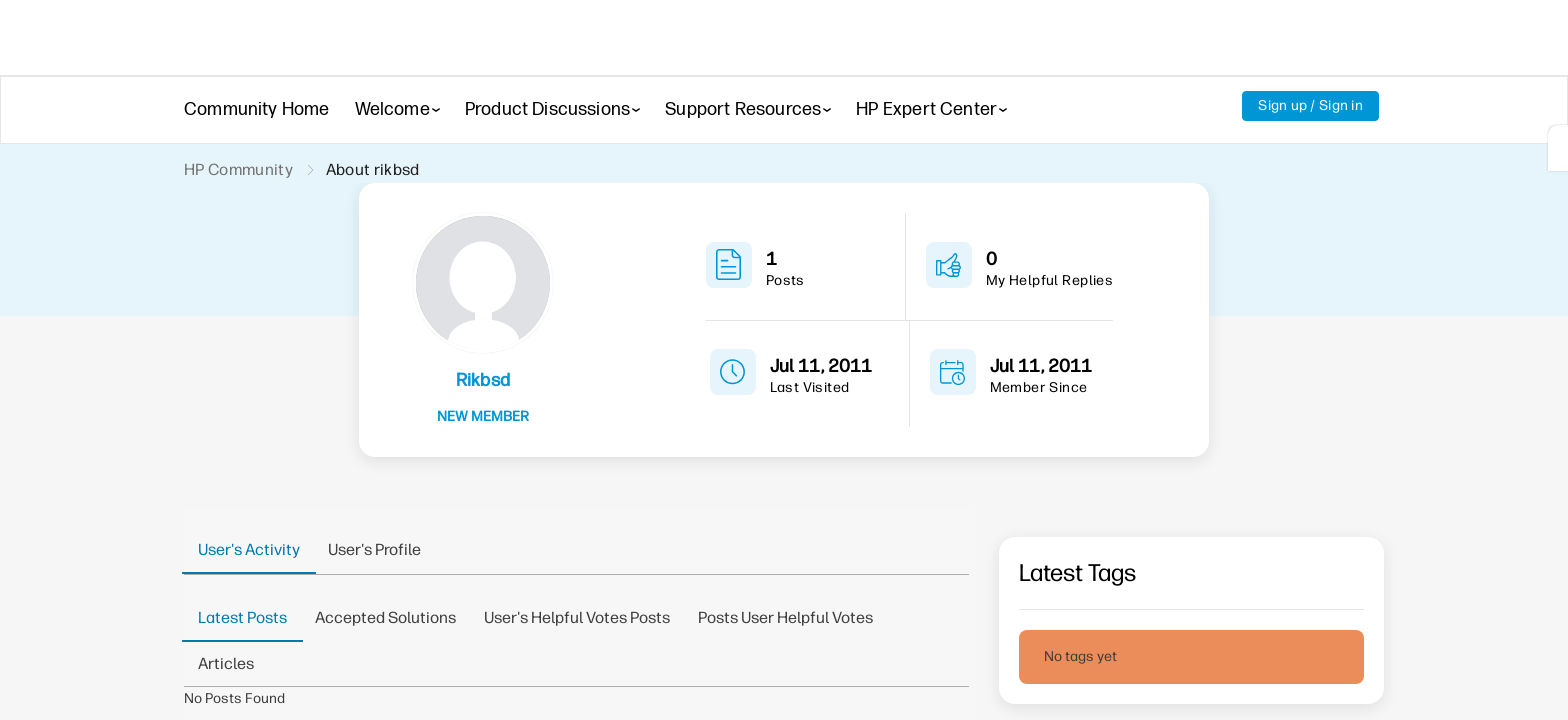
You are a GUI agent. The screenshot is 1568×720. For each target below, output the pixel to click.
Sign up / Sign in (1310, 105)
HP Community (238, 169)
